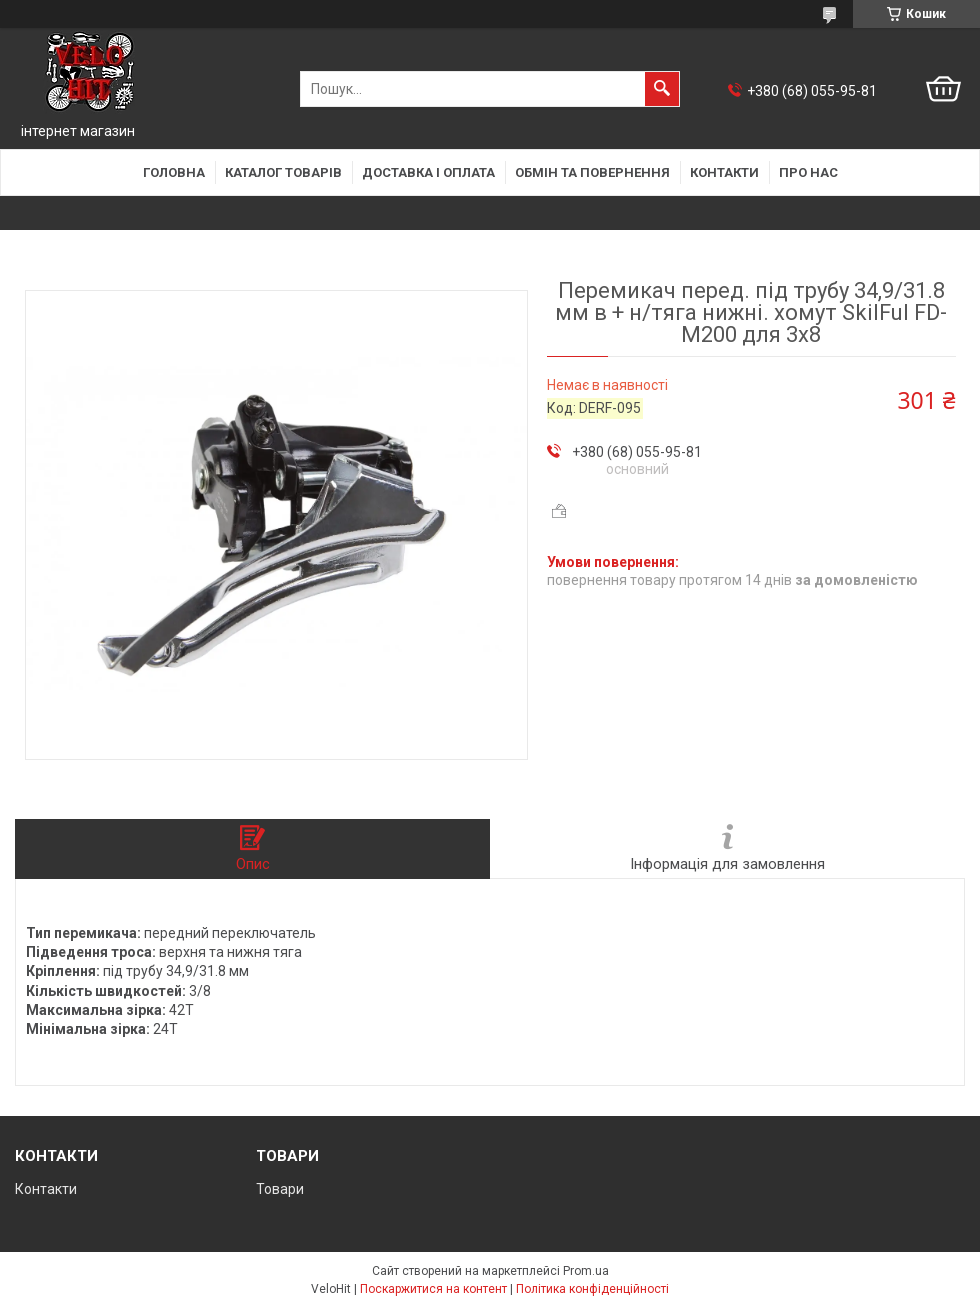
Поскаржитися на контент (433, 1289)
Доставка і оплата (428, 172)
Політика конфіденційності (592, 1289)
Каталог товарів (283, 172)
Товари (280, 1189)
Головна (174, 172)
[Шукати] (662, 89)
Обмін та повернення (592, 172)
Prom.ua (586, 1271)
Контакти (724, 172)
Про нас (808, 172)
